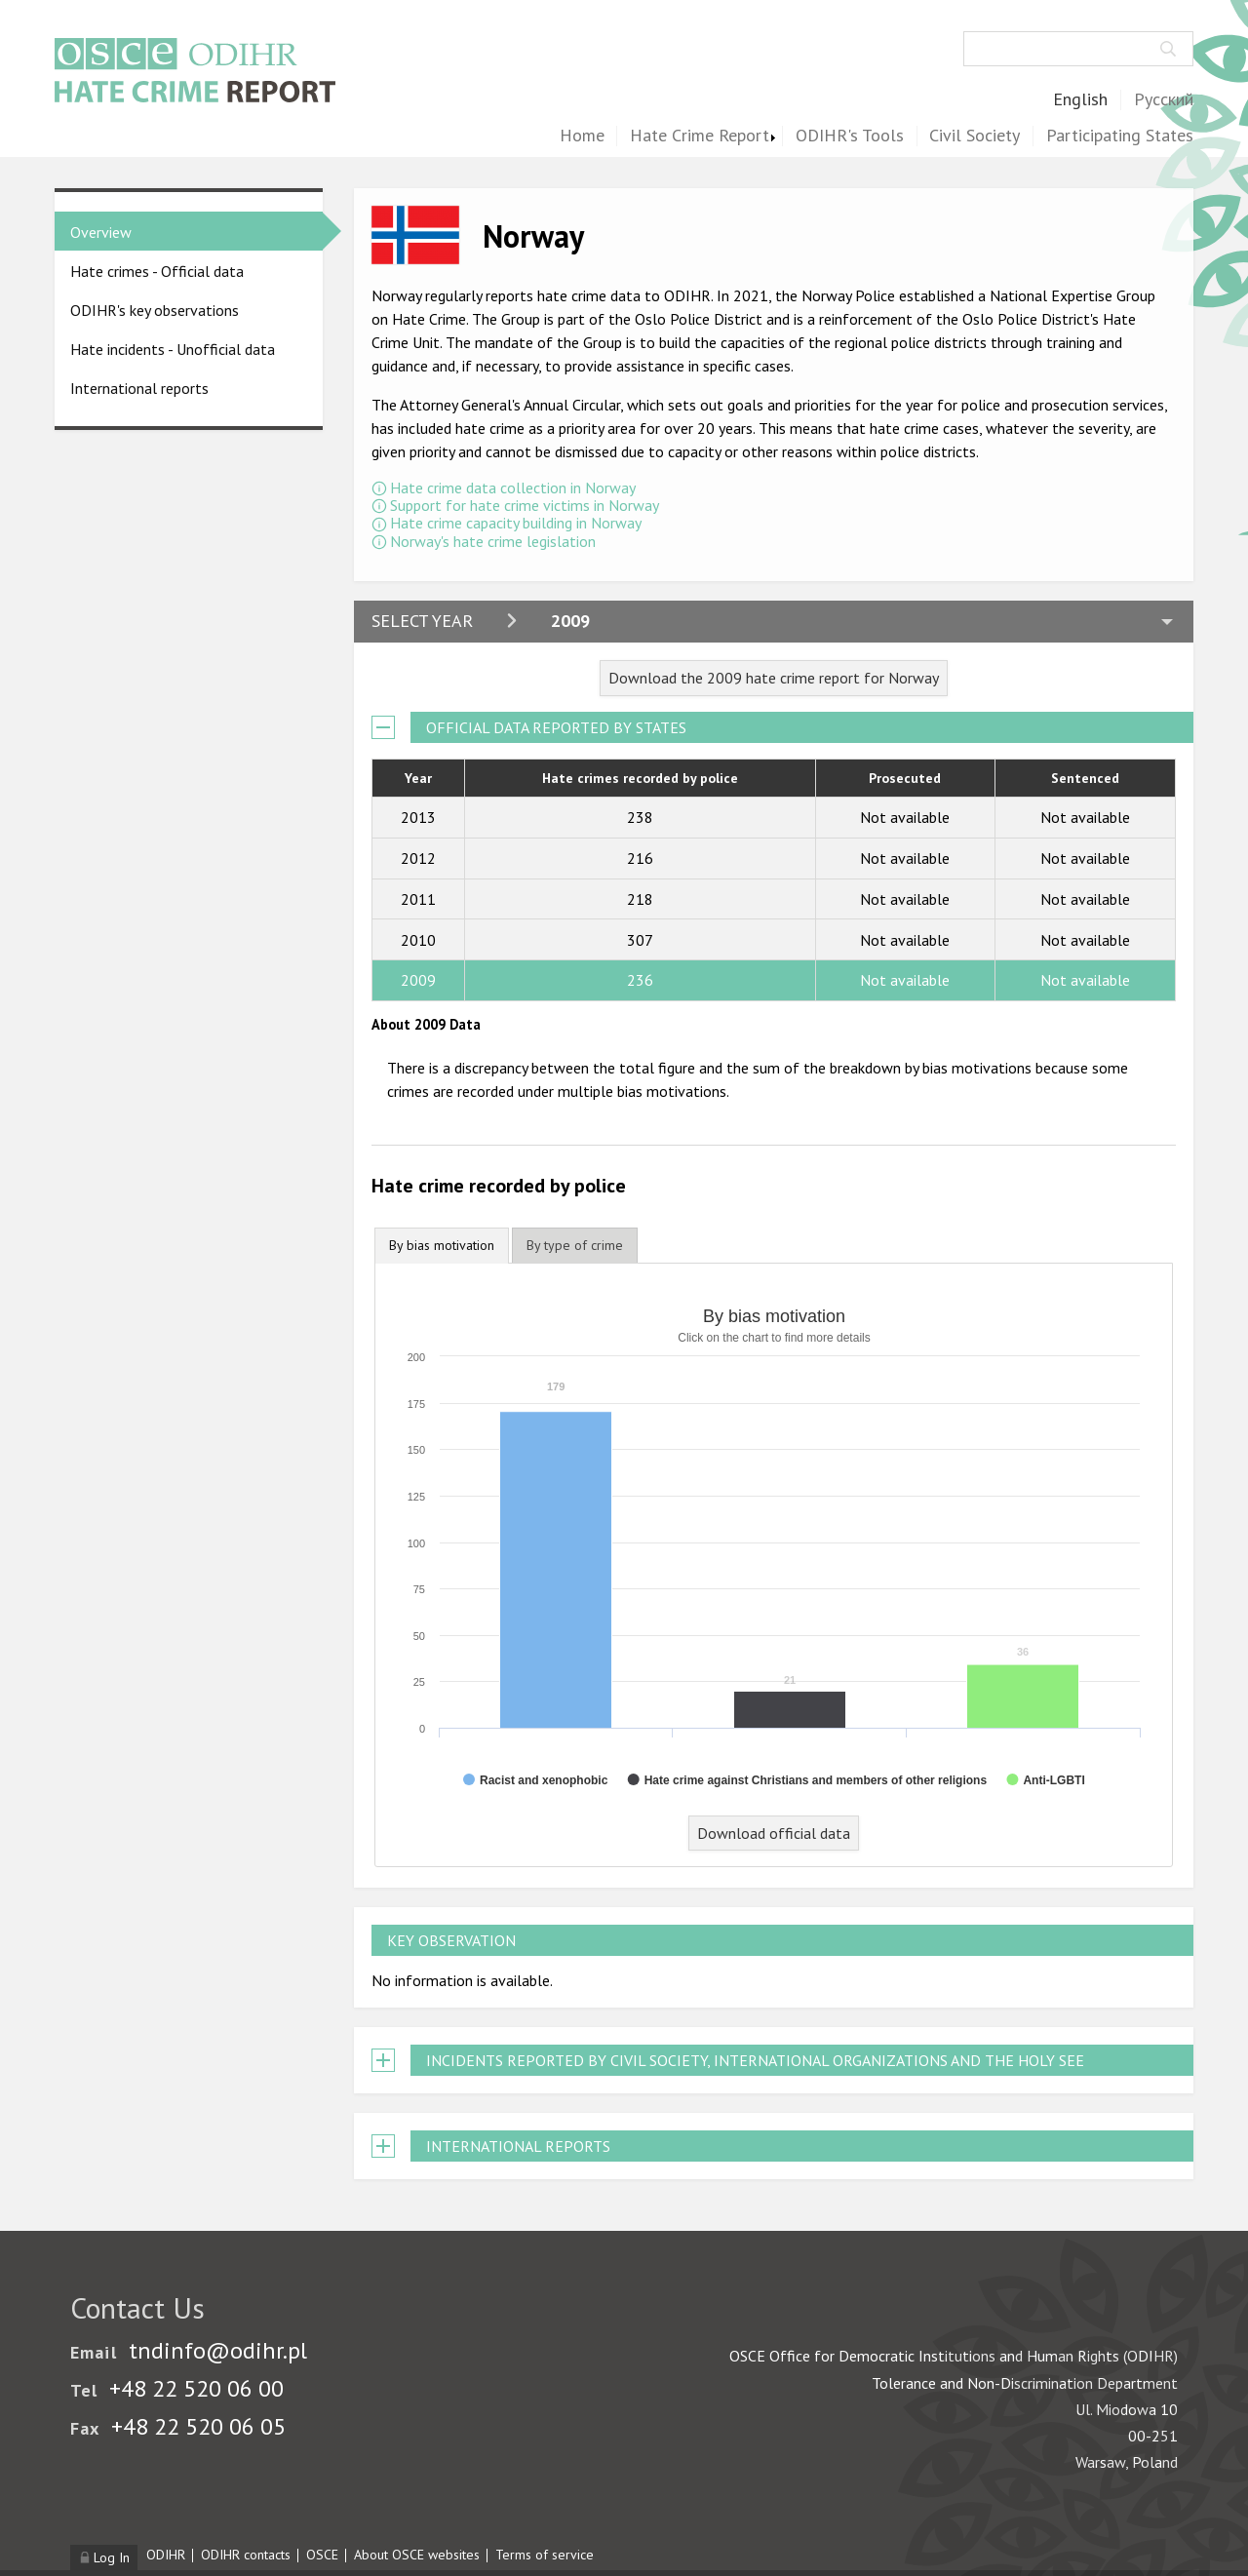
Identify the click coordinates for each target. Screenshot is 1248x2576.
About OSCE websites (417, 2554)
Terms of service (544, 2554)
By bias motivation (441, 1245)
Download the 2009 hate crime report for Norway (773, 677)
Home (582, 136)
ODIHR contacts (246, 2554)
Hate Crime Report (699, 136)
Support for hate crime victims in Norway (524, 505)
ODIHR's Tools (850, 136)
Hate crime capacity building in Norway (516, 522)
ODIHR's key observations (154, 310)
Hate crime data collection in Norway (513, 487)
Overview (101, 232)
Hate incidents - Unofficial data (172, 349)
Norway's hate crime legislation (493, 541)
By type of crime (574, 1245)
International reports (139, 388)
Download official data (773, 1833)
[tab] (441, 1246)
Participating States (1119, 136)
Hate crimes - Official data (157, 271)
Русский (1163, 100)
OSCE (322, 2554)
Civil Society (974, 136)
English (1080, 100)
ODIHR (165, 2554)
